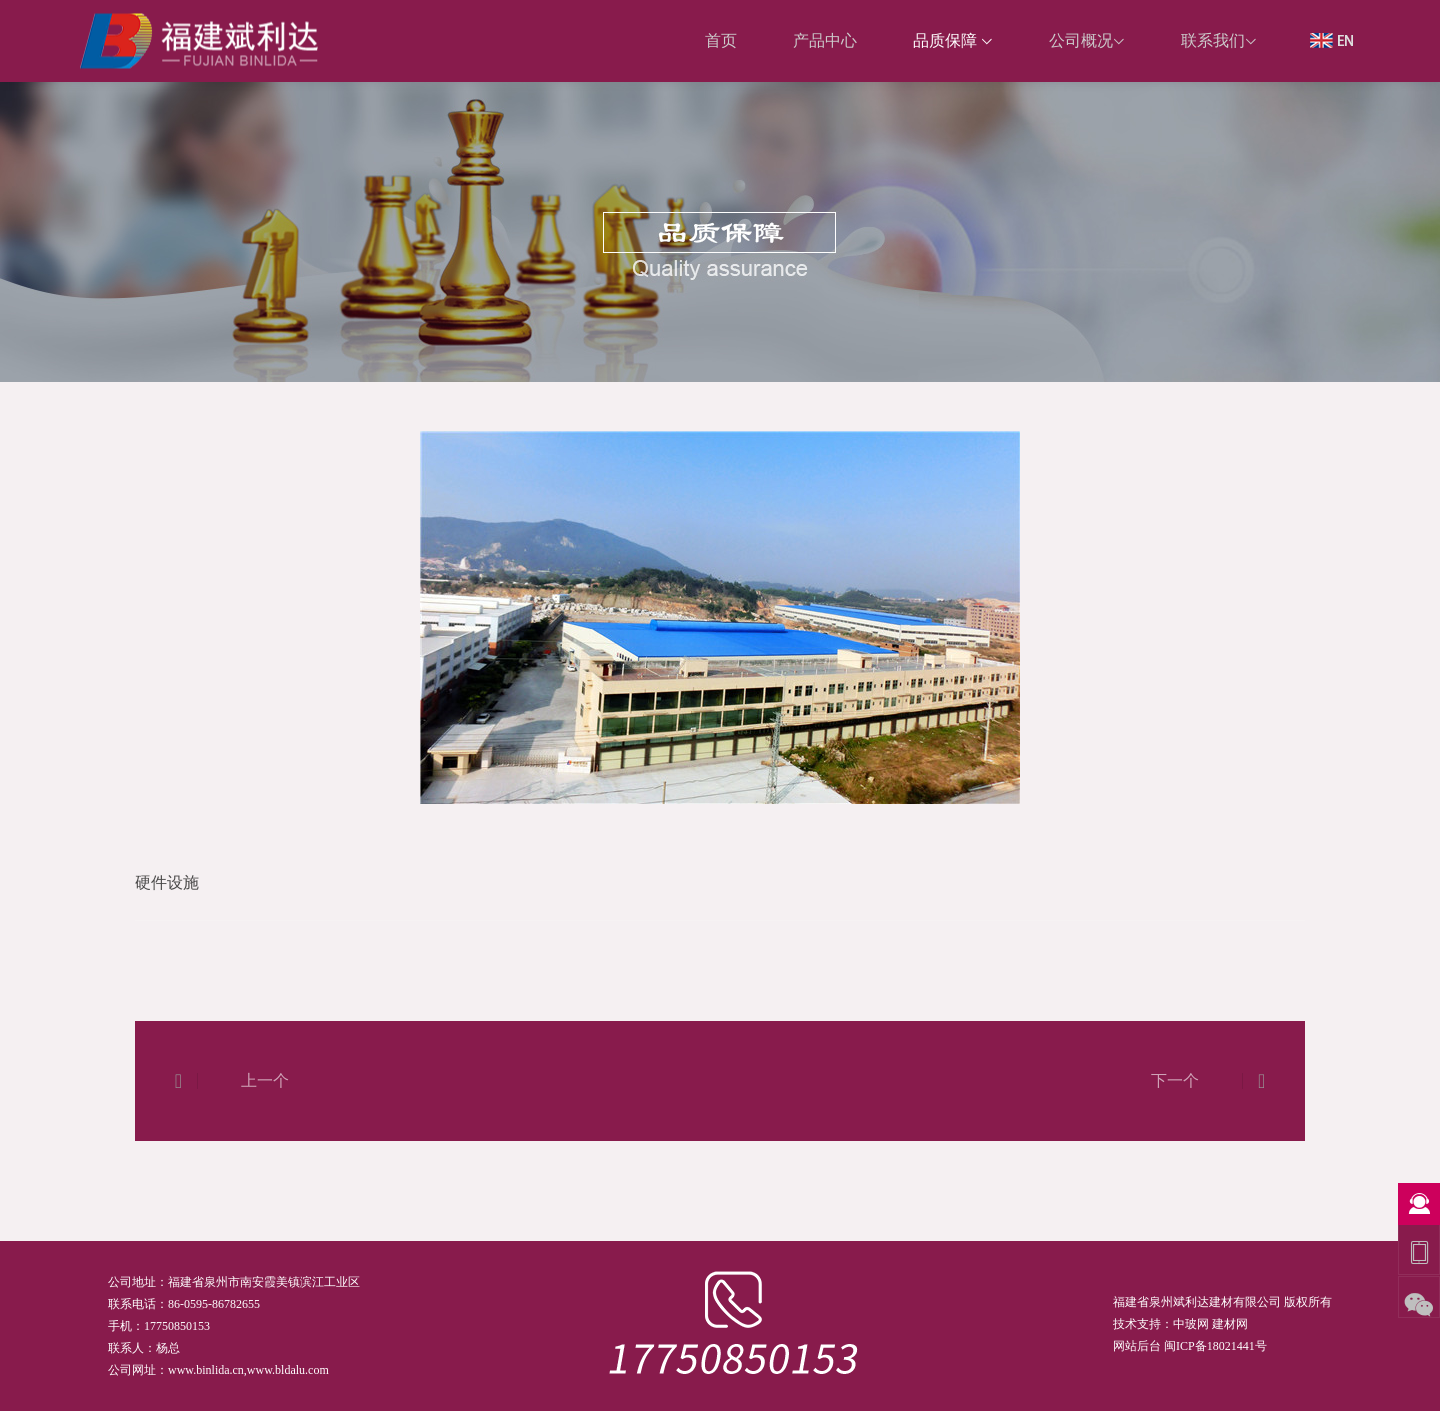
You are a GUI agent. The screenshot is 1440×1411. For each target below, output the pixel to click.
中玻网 (1191, 1324)
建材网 (1230, 1324)
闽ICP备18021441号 (1215, 1346)
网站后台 (1137, 1346)
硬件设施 (1277, 409)
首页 (1220, 409)
